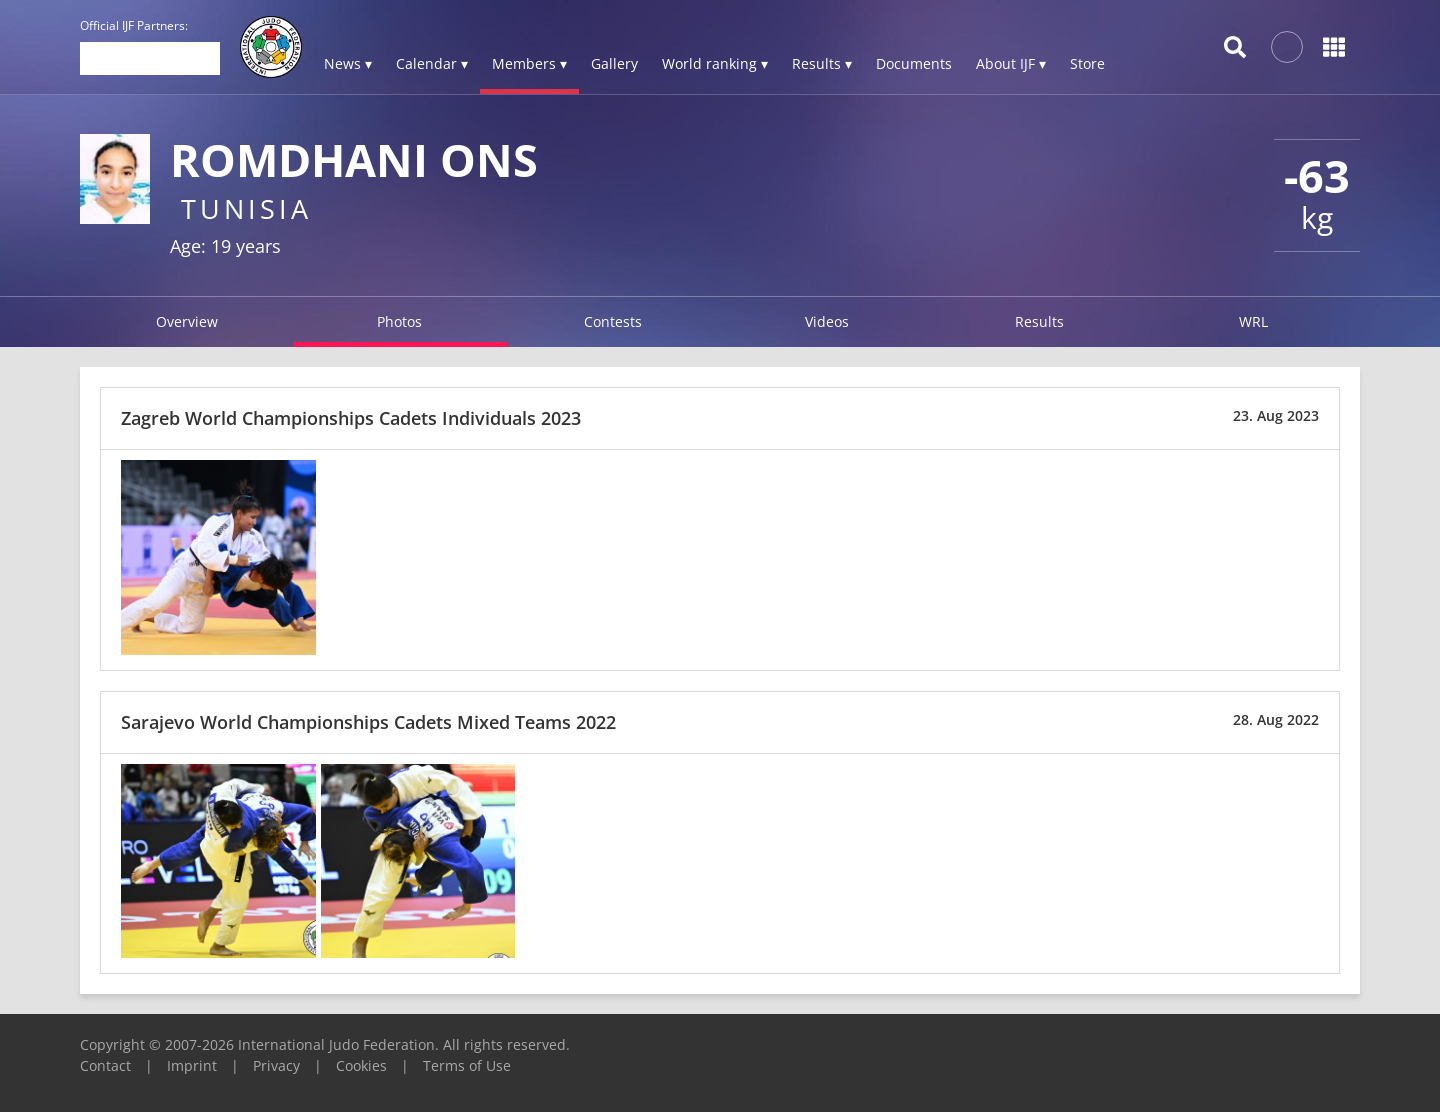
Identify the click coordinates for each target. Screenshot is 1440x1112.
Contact (105, 1065)
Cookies (361, 1065)
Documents (914, 63)
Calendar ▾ (432, 63)
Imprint (192, 1065)
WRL (1253, 321)
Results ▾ (822, 63)
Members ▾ (529, 63)
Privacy (276, 1065)
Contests (613, 321)
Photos (399, 321)
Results (1039, 321)
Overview (187, 321)
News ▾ (348, 63)
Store (1087, 63)
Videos (827, 321)
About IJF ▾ (1011, 63)
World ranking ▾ (715, 63)
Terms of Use (467, 1065)
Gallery (614, 63)
